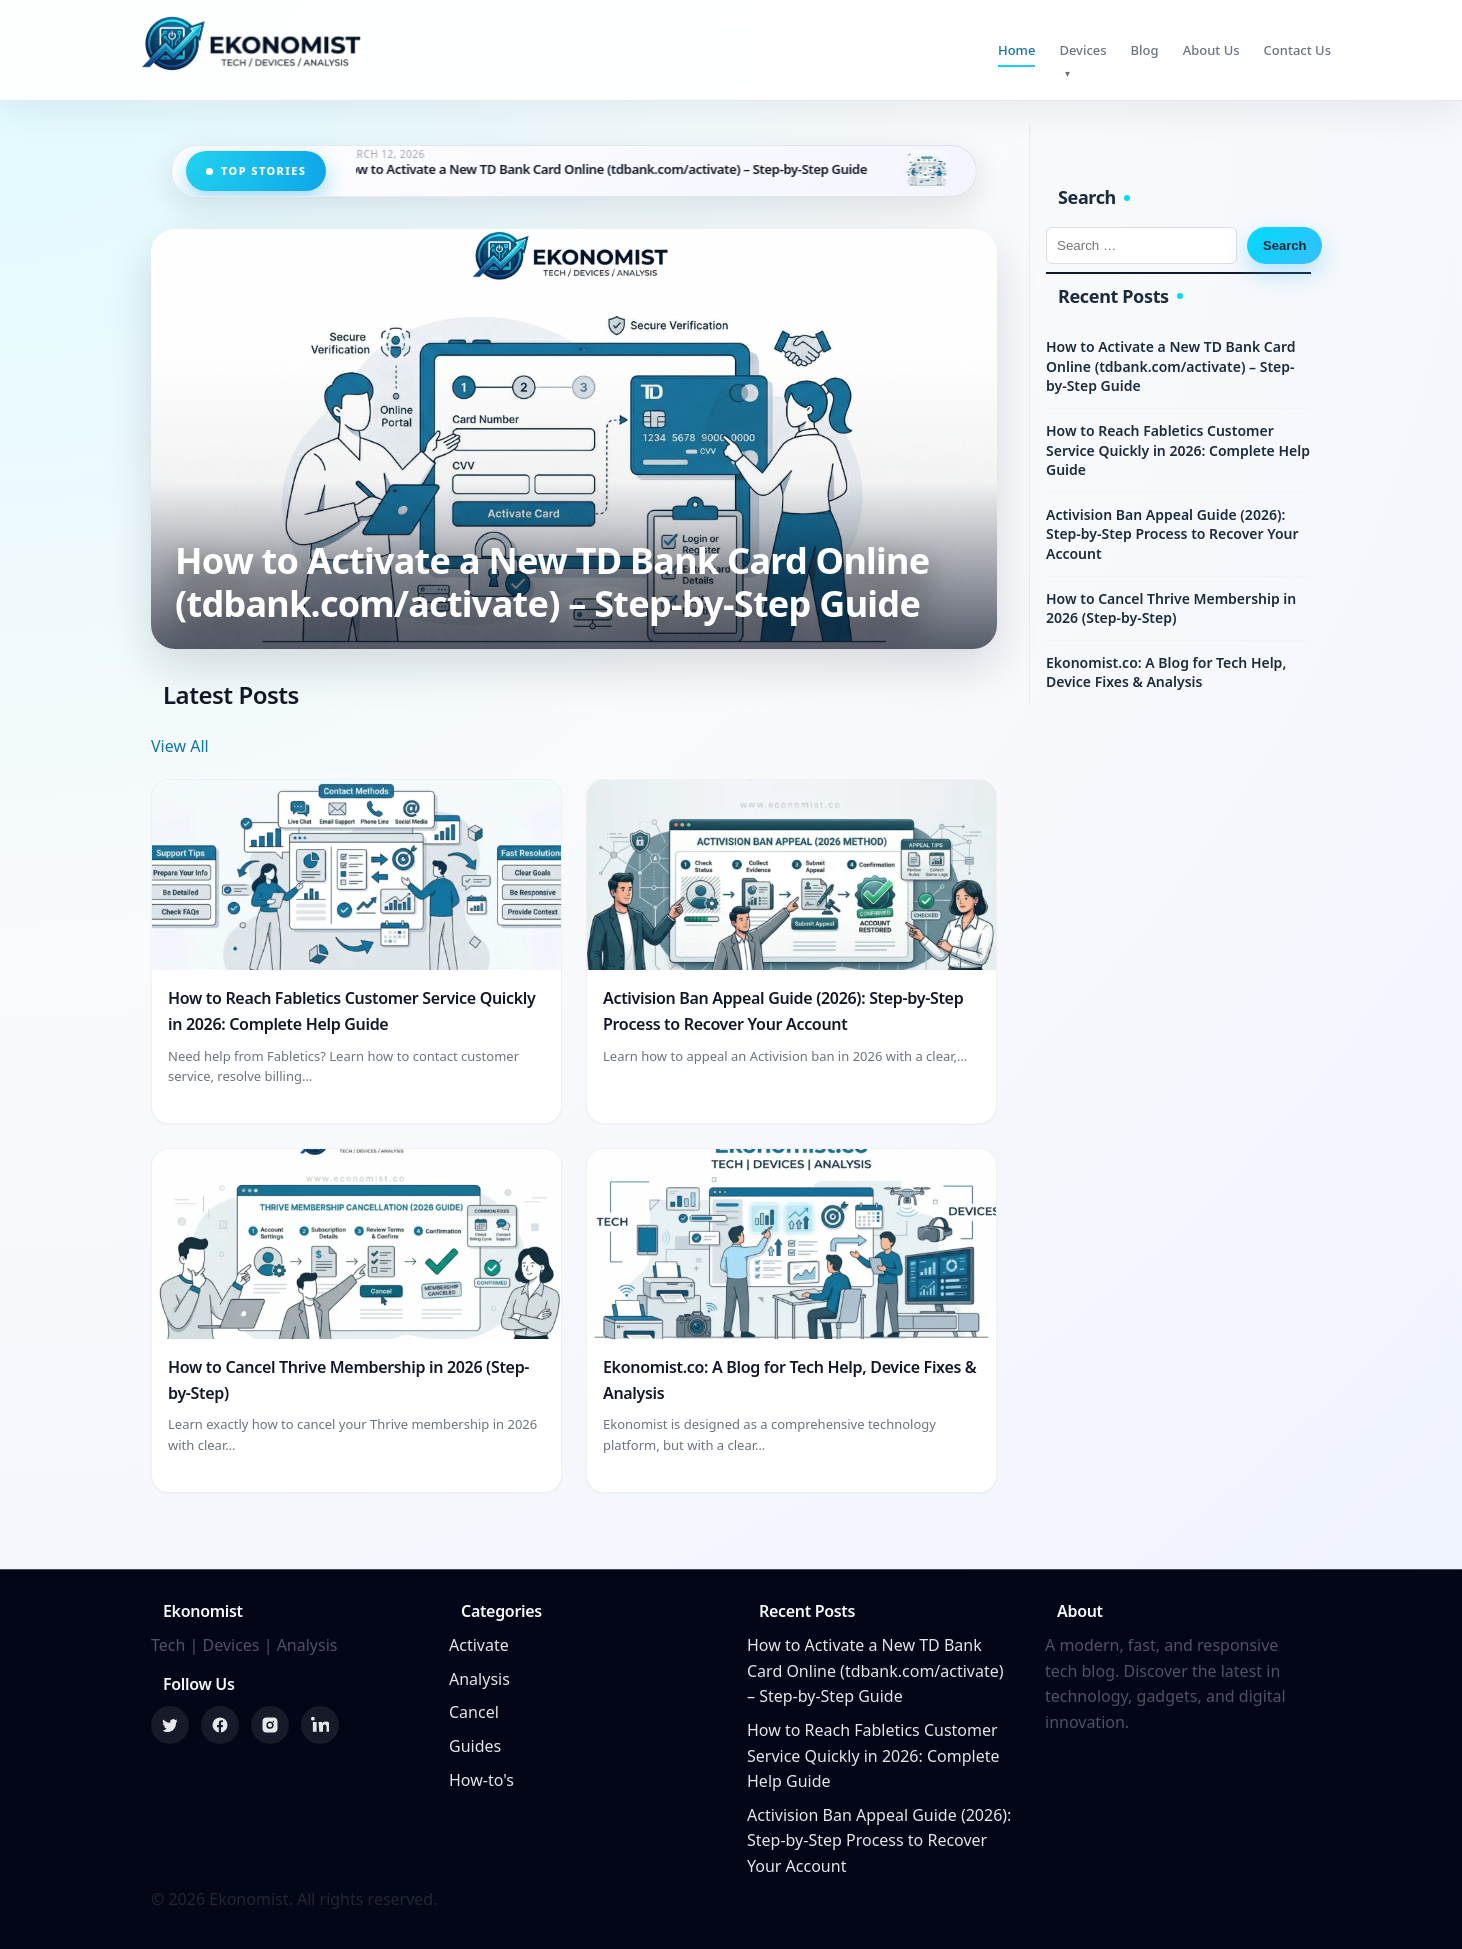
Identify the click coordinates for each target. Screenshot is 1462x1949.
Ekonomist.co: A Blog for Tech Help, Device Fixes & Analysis (1166, 672)
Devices (1082, 50)
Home (1016, 50)
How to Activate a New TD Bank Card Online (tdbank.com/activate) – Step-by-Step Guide (623, 169)
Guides (475, 1746)
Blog (1145, 50)
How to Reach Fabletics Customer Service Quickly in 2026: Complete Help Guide (1178, 450)
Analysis (479, 1679)
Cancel (474, 1712)
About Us (1211, 50)
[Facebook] (220, 1725)
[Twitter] (170, 1725)
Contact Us (1297, 50)
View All (180, 746)
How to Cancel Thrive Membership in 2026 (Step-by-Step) (1171, 608)
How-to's (481, 1780)
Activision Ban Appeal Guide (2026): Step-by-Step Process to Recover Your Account (1172, 534)
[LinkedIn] (320, 1725)
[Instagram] (270, 1725)
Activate (479, 1645)
